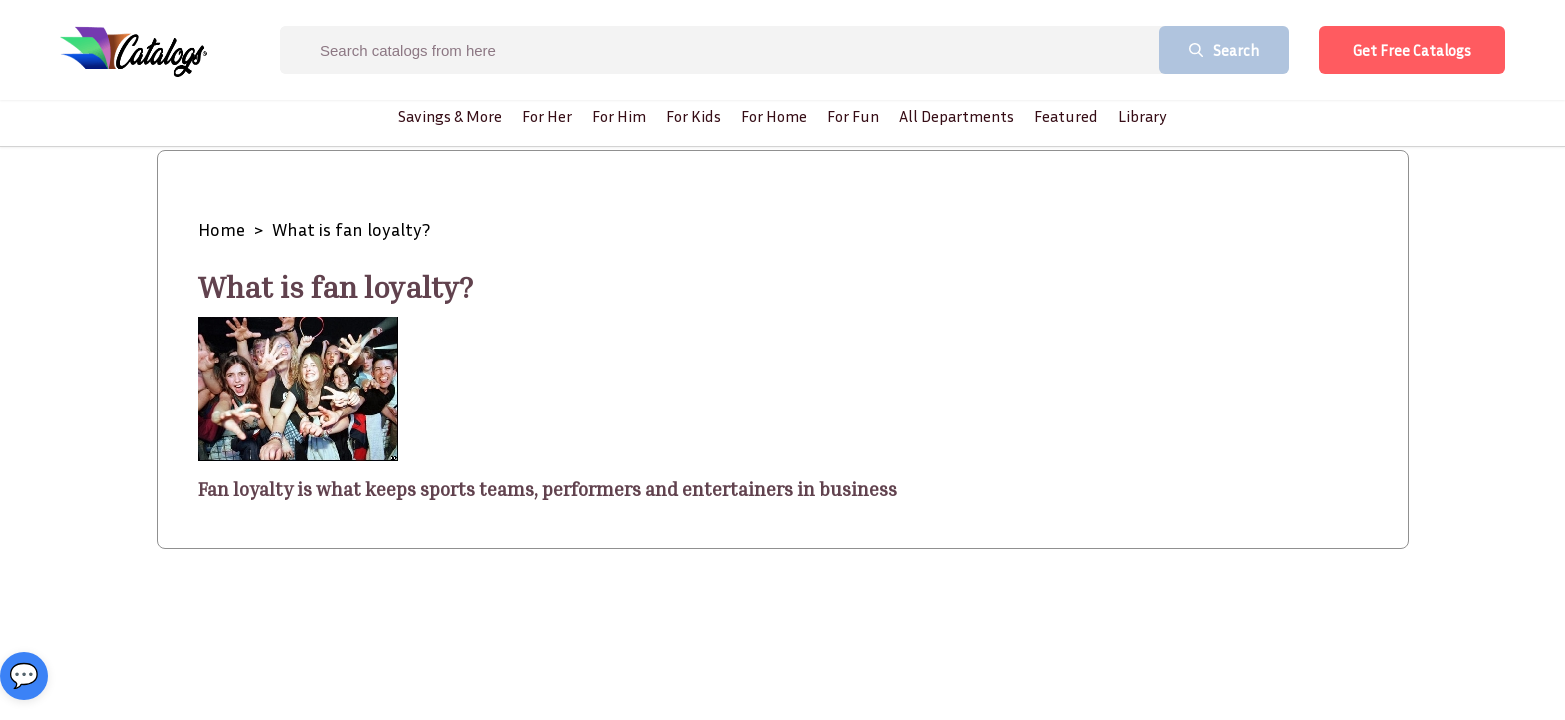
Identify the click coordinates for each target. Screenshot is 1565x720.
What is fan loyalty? (351, 229)
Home (221, 229)
